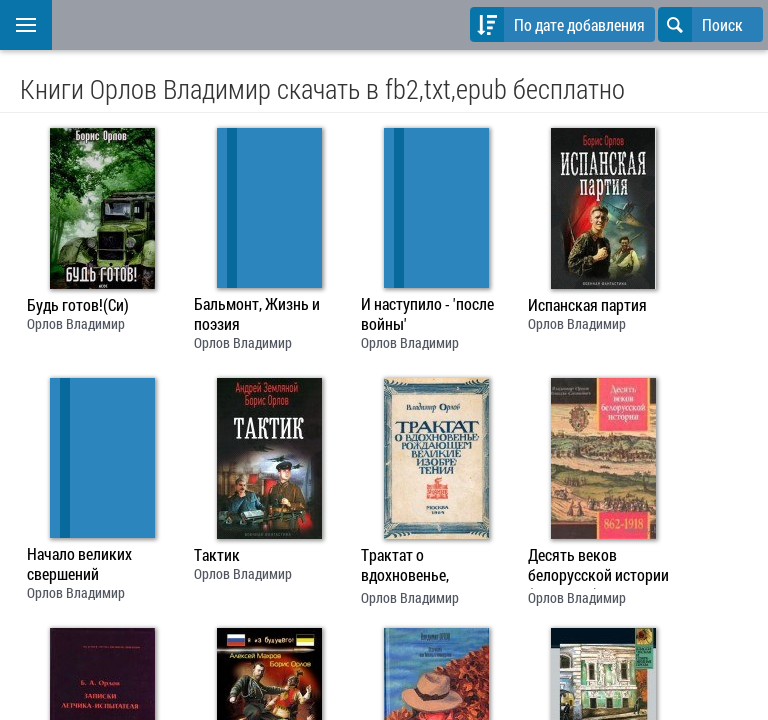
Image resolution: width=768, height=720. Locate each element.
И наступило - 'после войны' (427, 314)
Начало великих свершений (79, 564)
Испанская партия (587, 305)
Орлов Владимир (76, 323)
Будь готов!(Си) (78, 305)
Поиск (700, 24)
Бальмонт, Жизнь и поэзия (257, 314)
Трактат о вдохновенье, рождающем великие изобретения (430, 567)
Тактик (217, 555)
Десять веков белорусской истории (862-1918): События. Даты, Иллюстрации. (598, 567)
